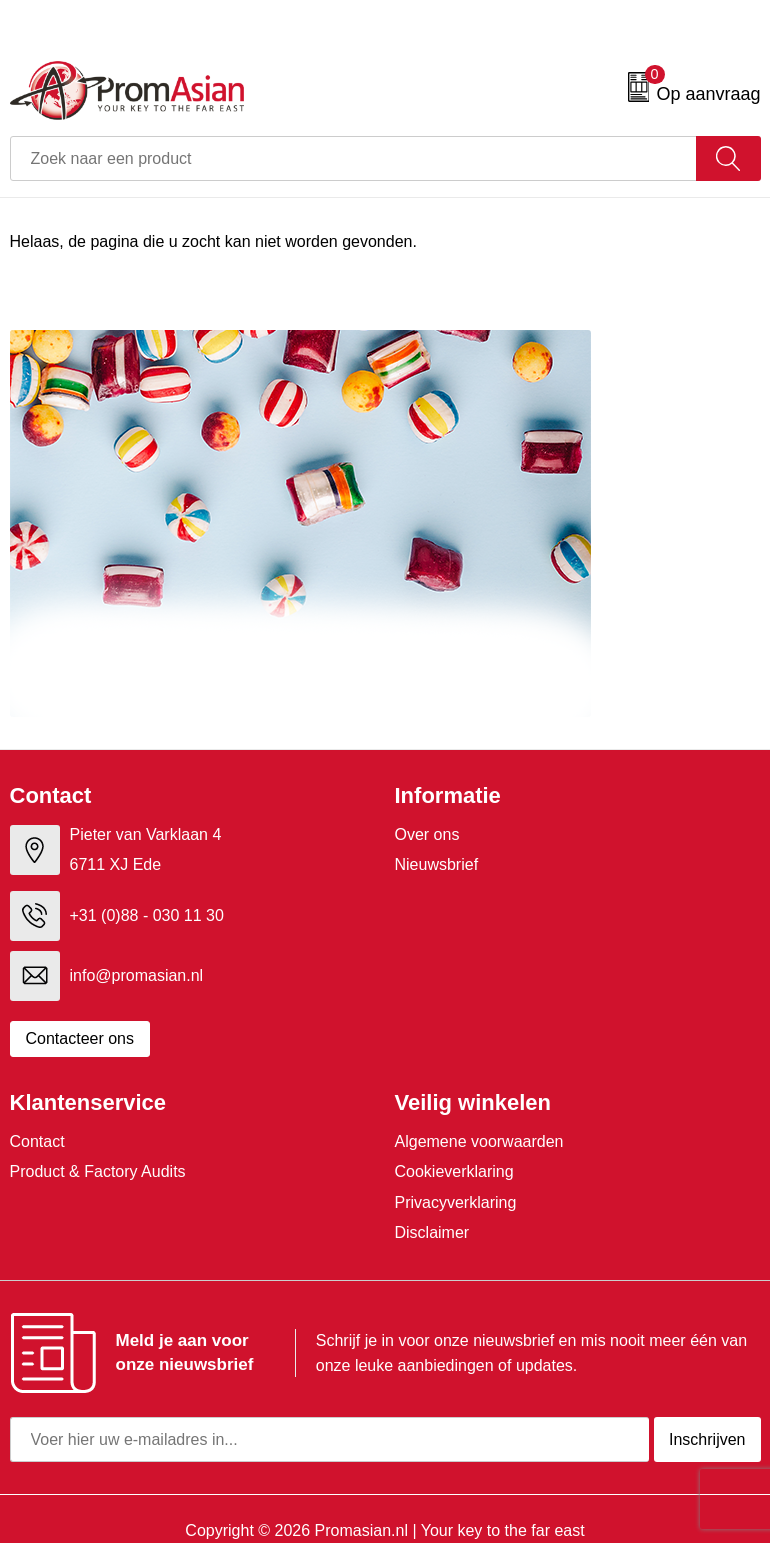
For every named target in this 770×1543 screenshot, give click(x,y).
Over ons (427, 834)
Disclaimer (432, 1232)
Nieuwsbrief (437, 864)
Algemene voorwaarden (479, 1141)
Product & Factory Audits (98, 1171)
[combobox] (353, 158)
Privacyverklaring (456, 1202)
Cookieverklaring (454, 1171)
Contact (37, 1141)
